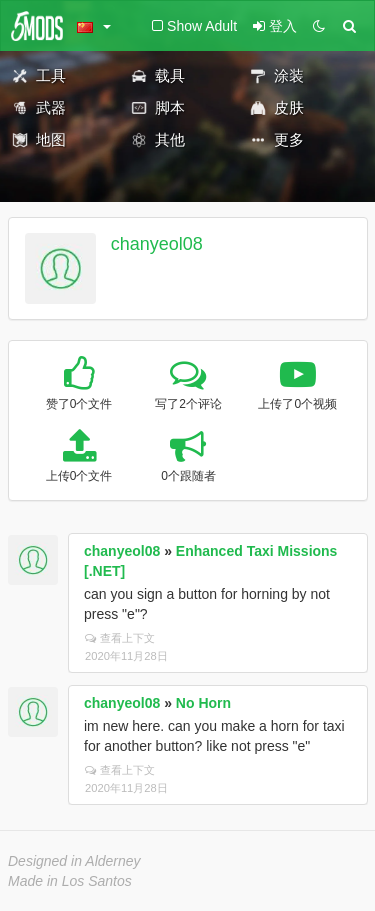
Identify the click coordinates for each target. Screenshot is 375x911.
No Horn (203, 703)
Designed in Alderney (74, 861)
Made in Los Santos (70, 881)
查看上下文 (120, 638)
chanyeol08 (157, 244)
